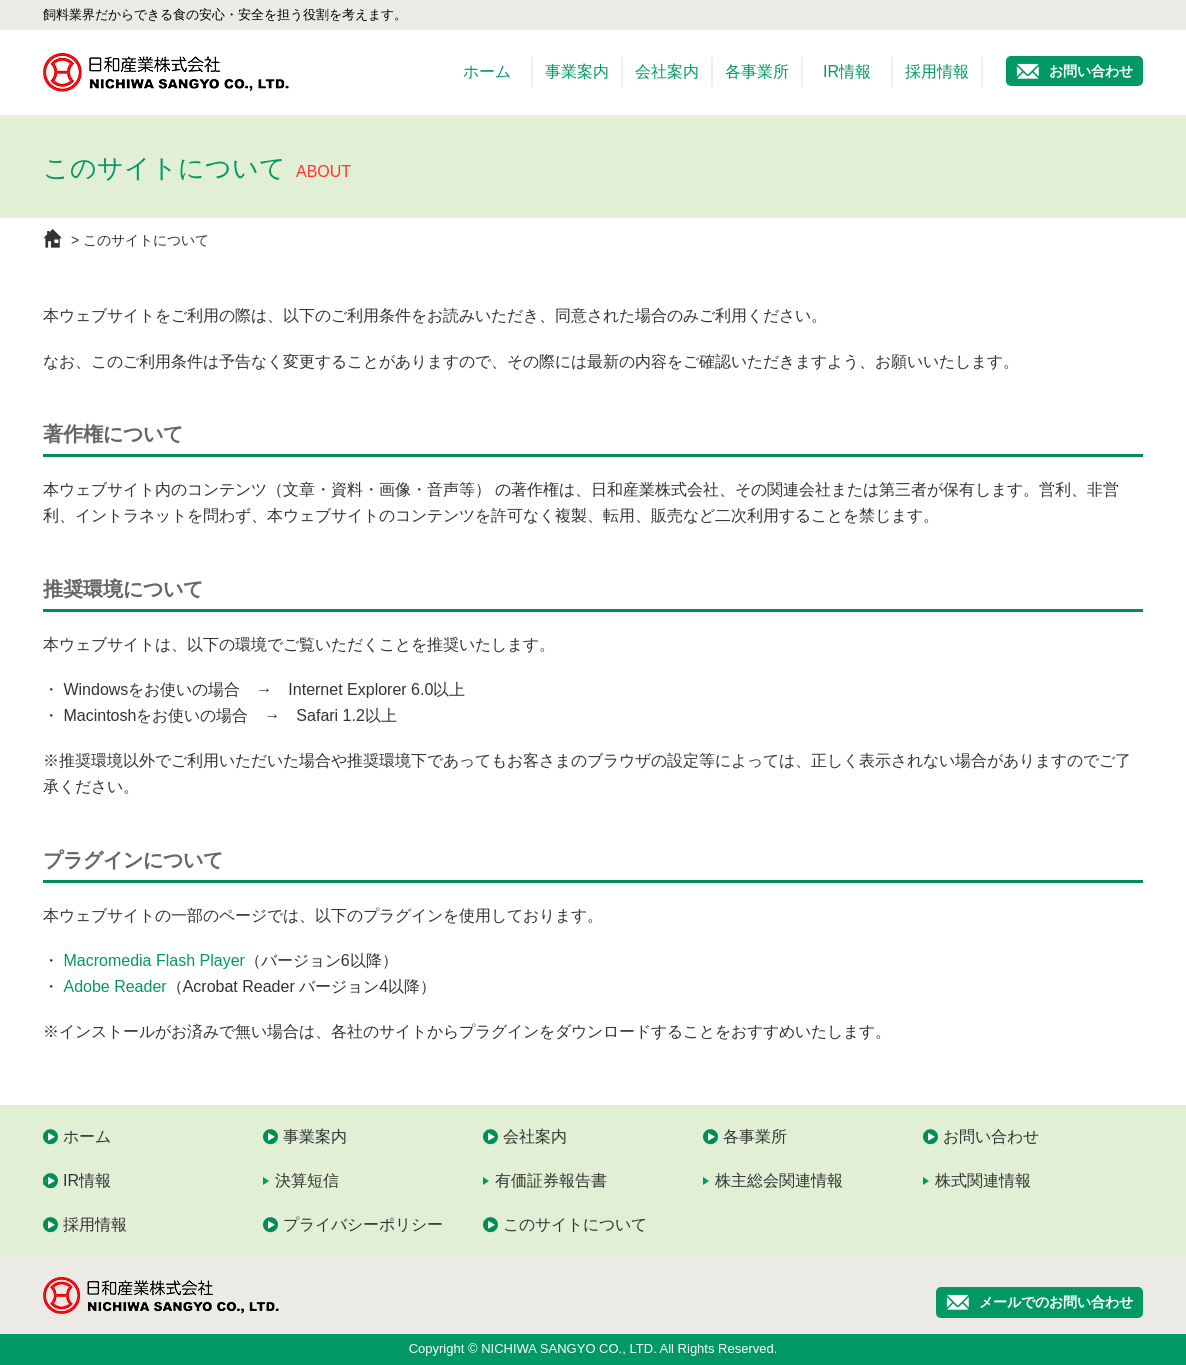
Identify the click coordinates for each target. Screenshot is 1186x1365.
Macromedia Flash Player (153, 960)
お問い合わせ (1091, 71)
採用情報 (937, 71)
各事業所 (757, 71)
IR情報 (847, 71)
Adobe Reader (114, 986)
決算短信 (307, 1180)
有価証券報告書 (551, 1180)
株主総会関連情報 (779, 1180)
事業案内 (577, 71)
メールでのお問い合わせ (1056, 1302)
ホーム (487, 71)
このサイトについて (575, 1224)
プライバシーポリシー (363, 1224)
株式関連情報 (983, 1180)
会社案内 (667, 71)
